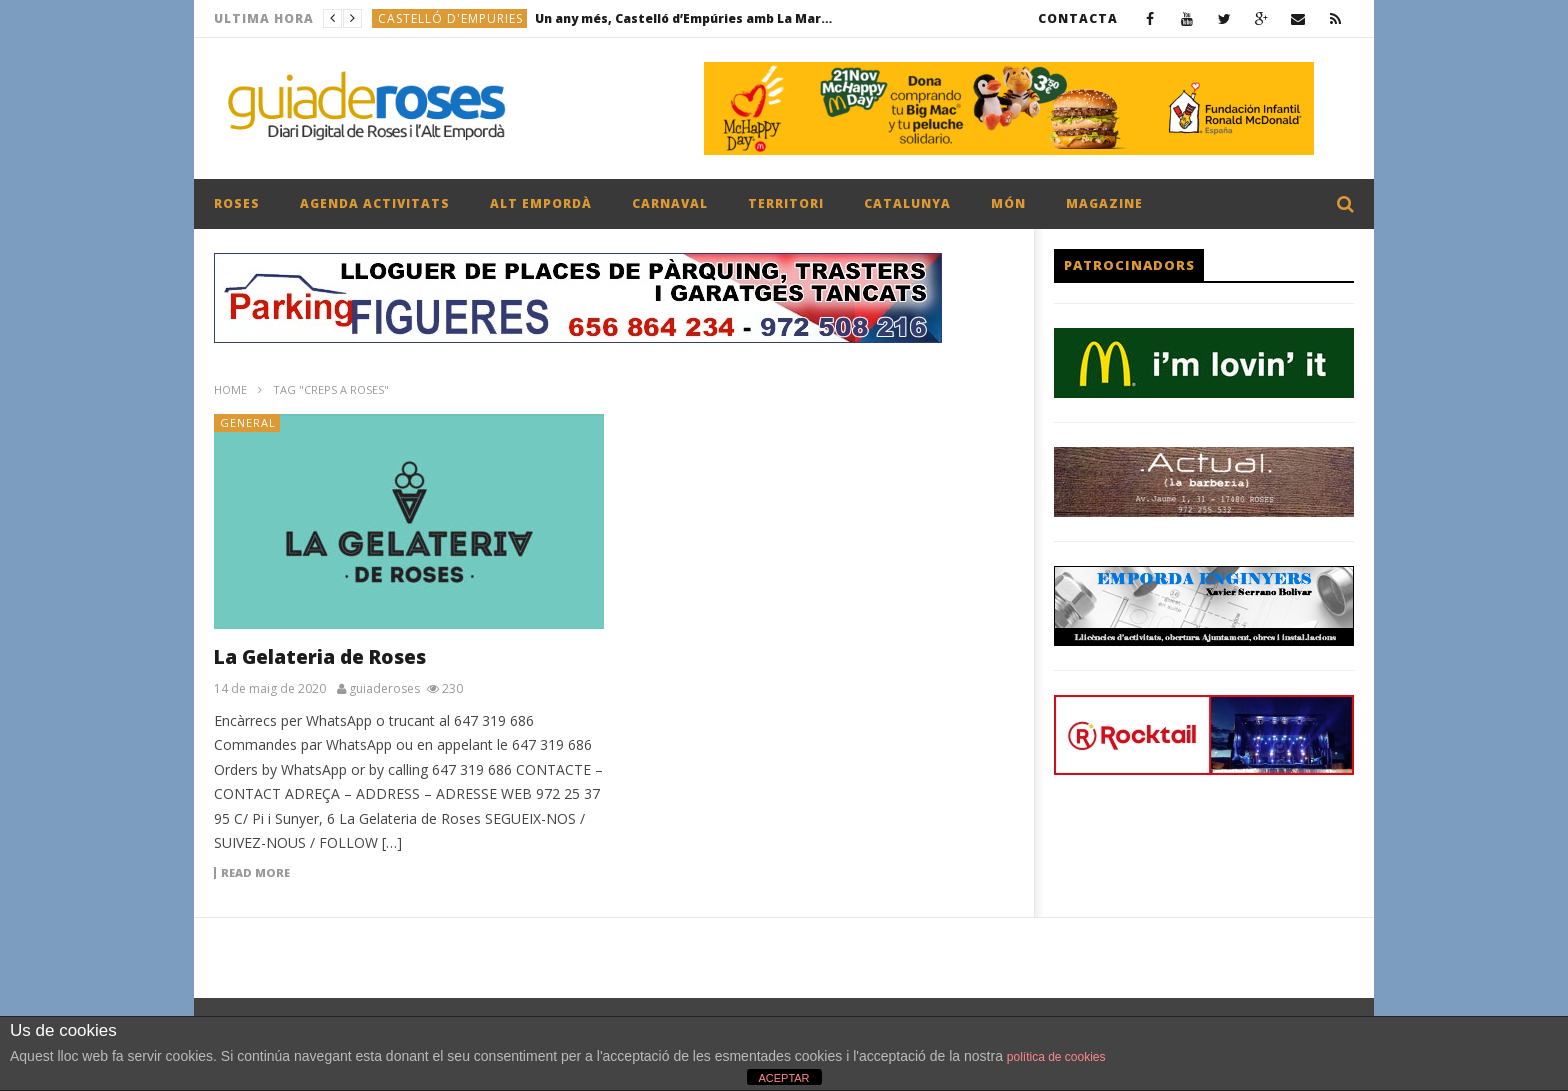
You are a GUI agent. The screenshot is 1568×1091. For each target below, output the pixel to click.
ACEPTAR (783, 1078)
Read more (255, 873)
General (248, 422)
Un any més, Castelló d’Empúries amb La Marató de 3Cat (685, 18)
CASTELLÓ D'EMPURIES (450, 18)
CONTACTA (1078, 18)
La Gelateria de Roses (320, 657)
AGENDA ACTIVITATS (375, 203)
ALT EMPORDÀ (541, 203)
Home (230, 389)
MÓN (1008, 203)
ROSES (237, 203)
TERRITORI (786, 203)
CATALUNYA (907, 203)
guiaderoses (384, 689)
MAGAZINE (1104, 203)
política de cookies (1056, 1057)
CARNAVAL (670, 203)
